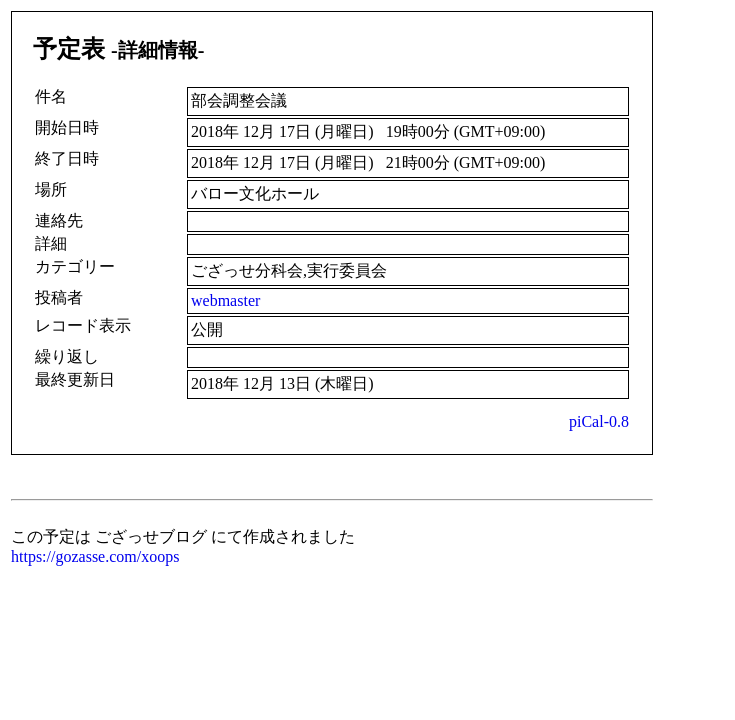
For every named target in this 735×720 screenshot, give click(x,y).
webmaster (225, 300)
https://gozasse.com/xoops (95, 556)
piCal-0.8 (599, 421)
